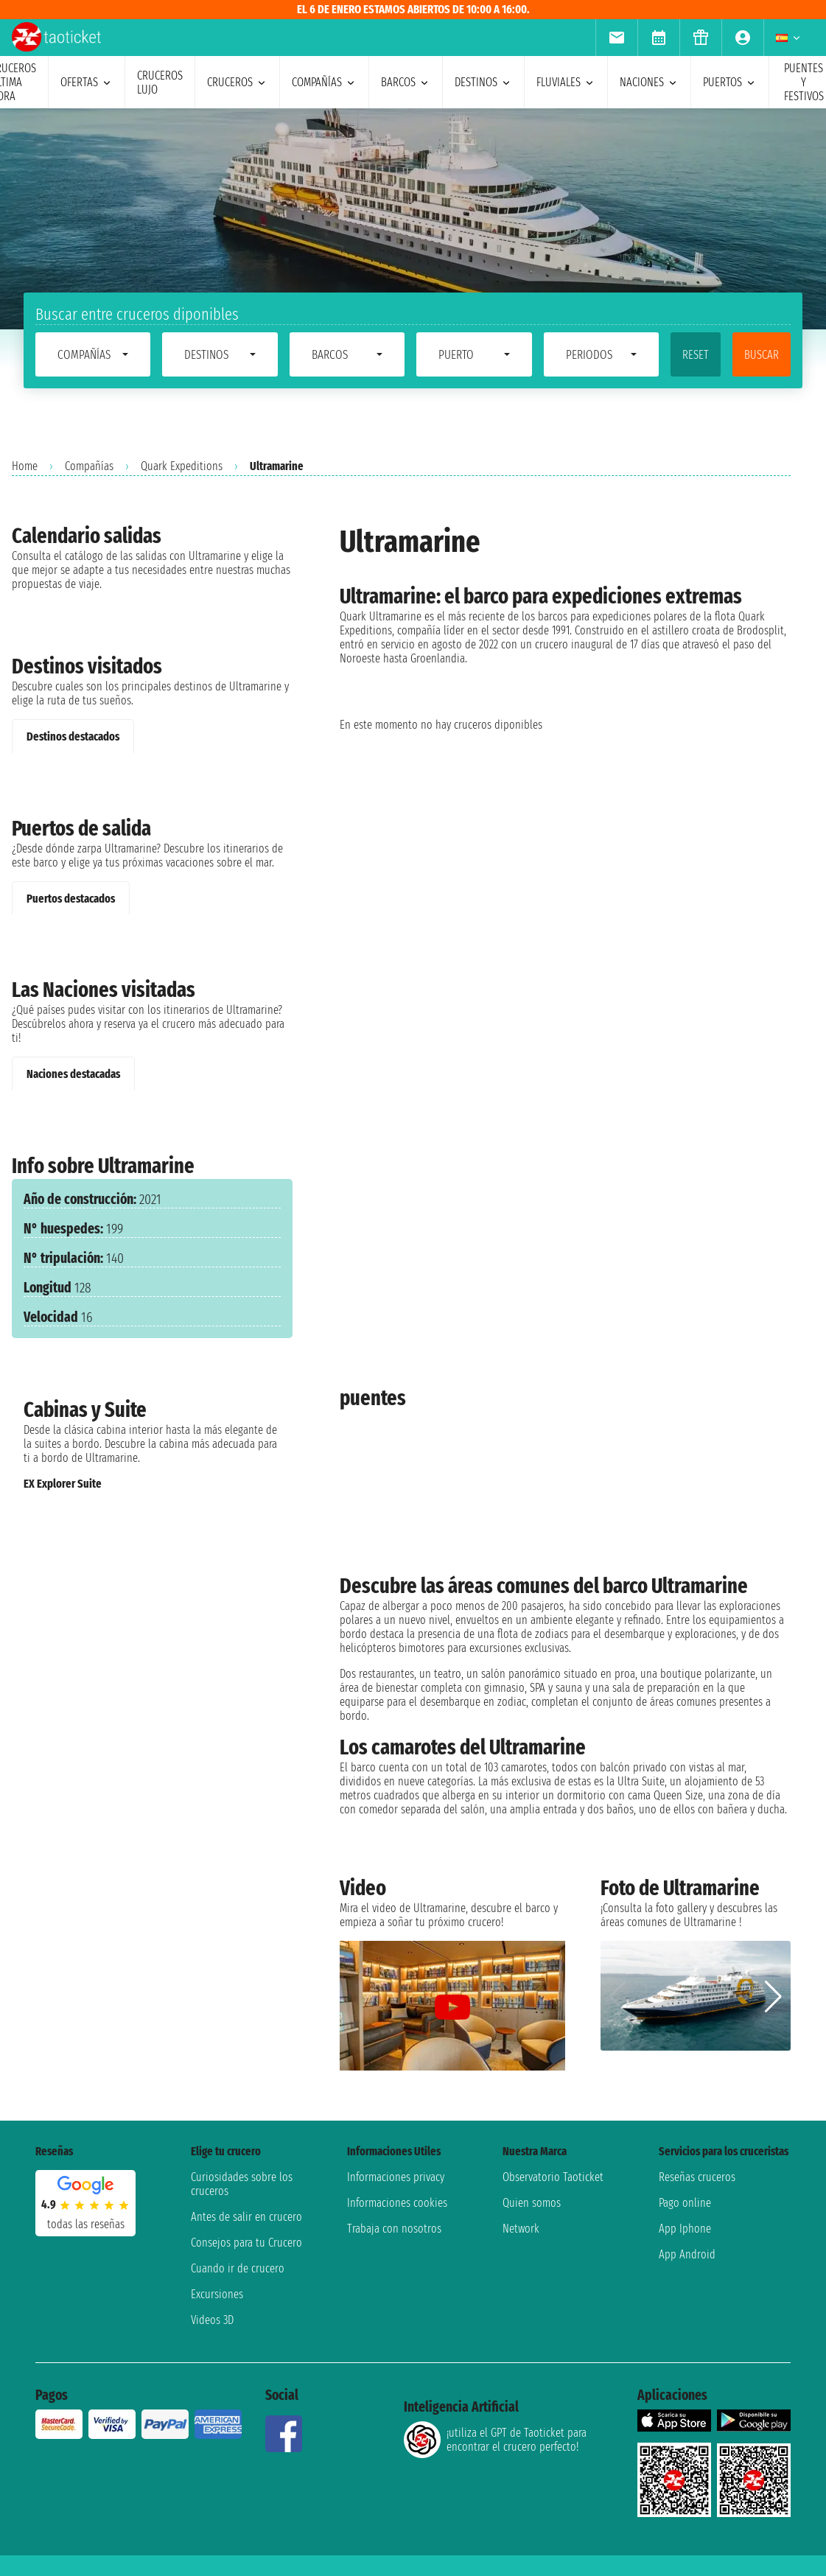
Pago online (685, 2203)
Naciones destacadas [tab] (73, 1074)
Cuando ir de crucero (237, 2268)
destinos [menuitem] (483, 82)
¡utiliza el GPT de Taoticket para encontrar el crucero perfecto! (495, 2439)
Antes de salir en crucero (246, 2217)
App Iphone (685, 2229)
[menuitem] (616, 37)
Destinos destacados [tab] (73, 736)
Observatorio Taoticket (553, 2177)
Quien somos (532, 2203)
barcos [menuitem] (405, 82)
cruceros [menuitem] (237, 82)
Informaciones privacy (395, 2177)
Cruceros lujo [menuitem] (160, 83)
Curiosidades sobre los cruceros (242, 2184)
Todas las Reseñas (86, 2224)
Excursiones (217, 2294)
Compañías (89, 466)
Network (521, 2229)
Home (25, 466)
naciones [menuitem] (649, 82)
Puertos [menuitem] (730, 82)
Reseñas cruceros (697, 2177)
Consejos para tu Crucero (246, 2243)
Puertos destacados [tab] (71, 899)
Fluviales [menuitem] (565, 82)
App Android (687, 2254)
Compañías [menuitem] (324, 82)
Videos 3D (212, 2320)
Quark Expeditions (182, 466)
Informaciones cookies (397, 2203)
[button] (773, 1997)
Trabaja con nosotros (394, 2229)
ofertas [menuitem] (86, 82)
